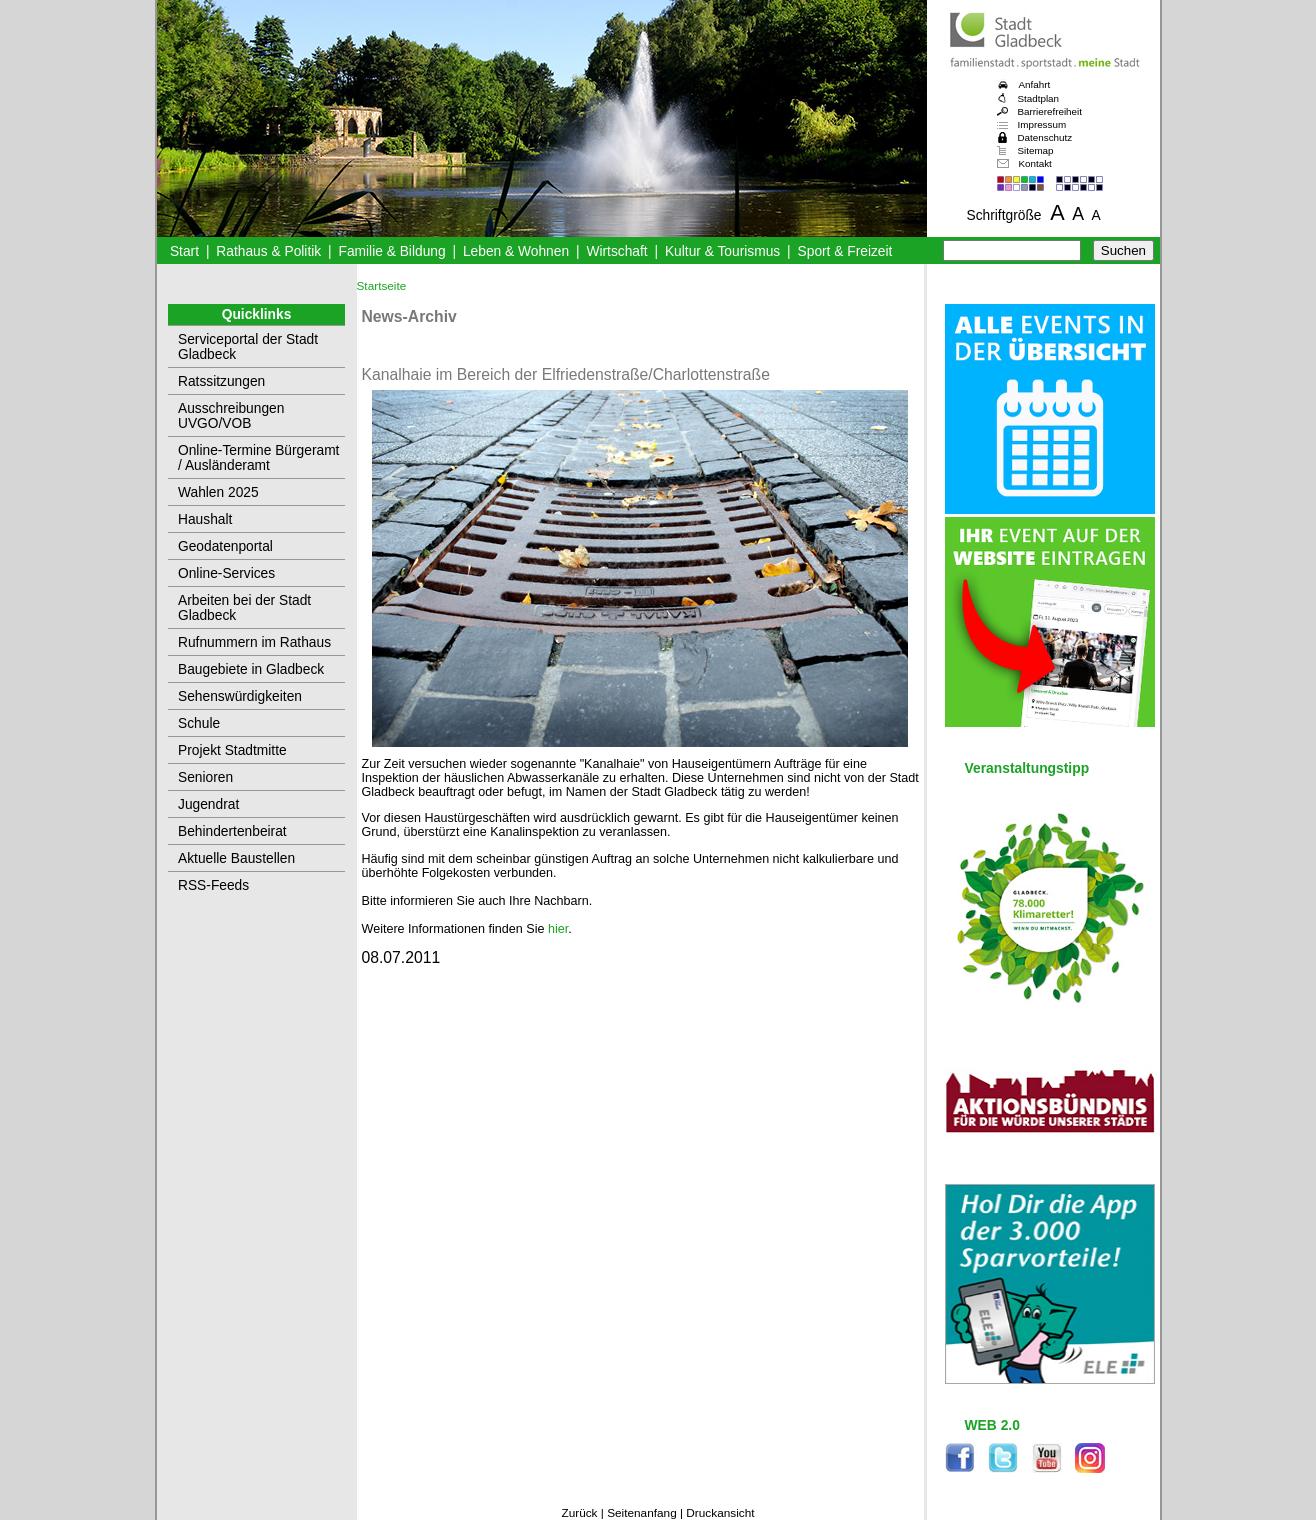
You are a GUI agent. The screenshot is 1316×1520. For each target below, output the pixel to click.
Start (184, 251)
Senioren (205, 777)
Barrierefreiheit (1050, 111)
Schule (199, 723)
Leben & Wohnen (516, 251)
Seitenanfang (642, 1513)
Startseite (382, 286)
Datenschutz (1045, 137)
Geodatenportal (225, 546)
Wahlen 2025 (218, 492)
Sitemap (1036, 150)
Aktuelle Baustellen (236, 858)
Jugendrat (208, 804)
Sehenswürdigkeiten (240, 696)
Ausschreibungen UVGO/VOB (231, 416)
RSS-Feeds (213, 885)
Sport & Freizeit (845, 251)
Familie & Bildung (392, 251)
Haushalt (205, 519)
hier (558, 929)
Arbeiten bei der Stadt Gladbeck (244, 608)
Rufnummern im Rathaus (254, 642)
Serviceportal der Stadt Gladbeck (248, 347)
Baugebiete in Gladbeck (251, 669)
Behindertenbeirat (232, 831)
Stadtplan (1039, 98)
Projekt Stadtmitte (232, 750)
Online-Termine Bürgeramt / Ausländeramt (258, 458)
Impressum (1042, 124)
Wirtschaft (616, 251)
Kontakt (1035, 163)
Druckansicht (720, 1513)
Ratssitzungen (221, 381)
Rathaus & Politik (268, 251)
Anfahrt (1035, 84)
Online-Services (226, 573)
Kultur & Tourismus (722, 251)
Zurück (579, 1513)
